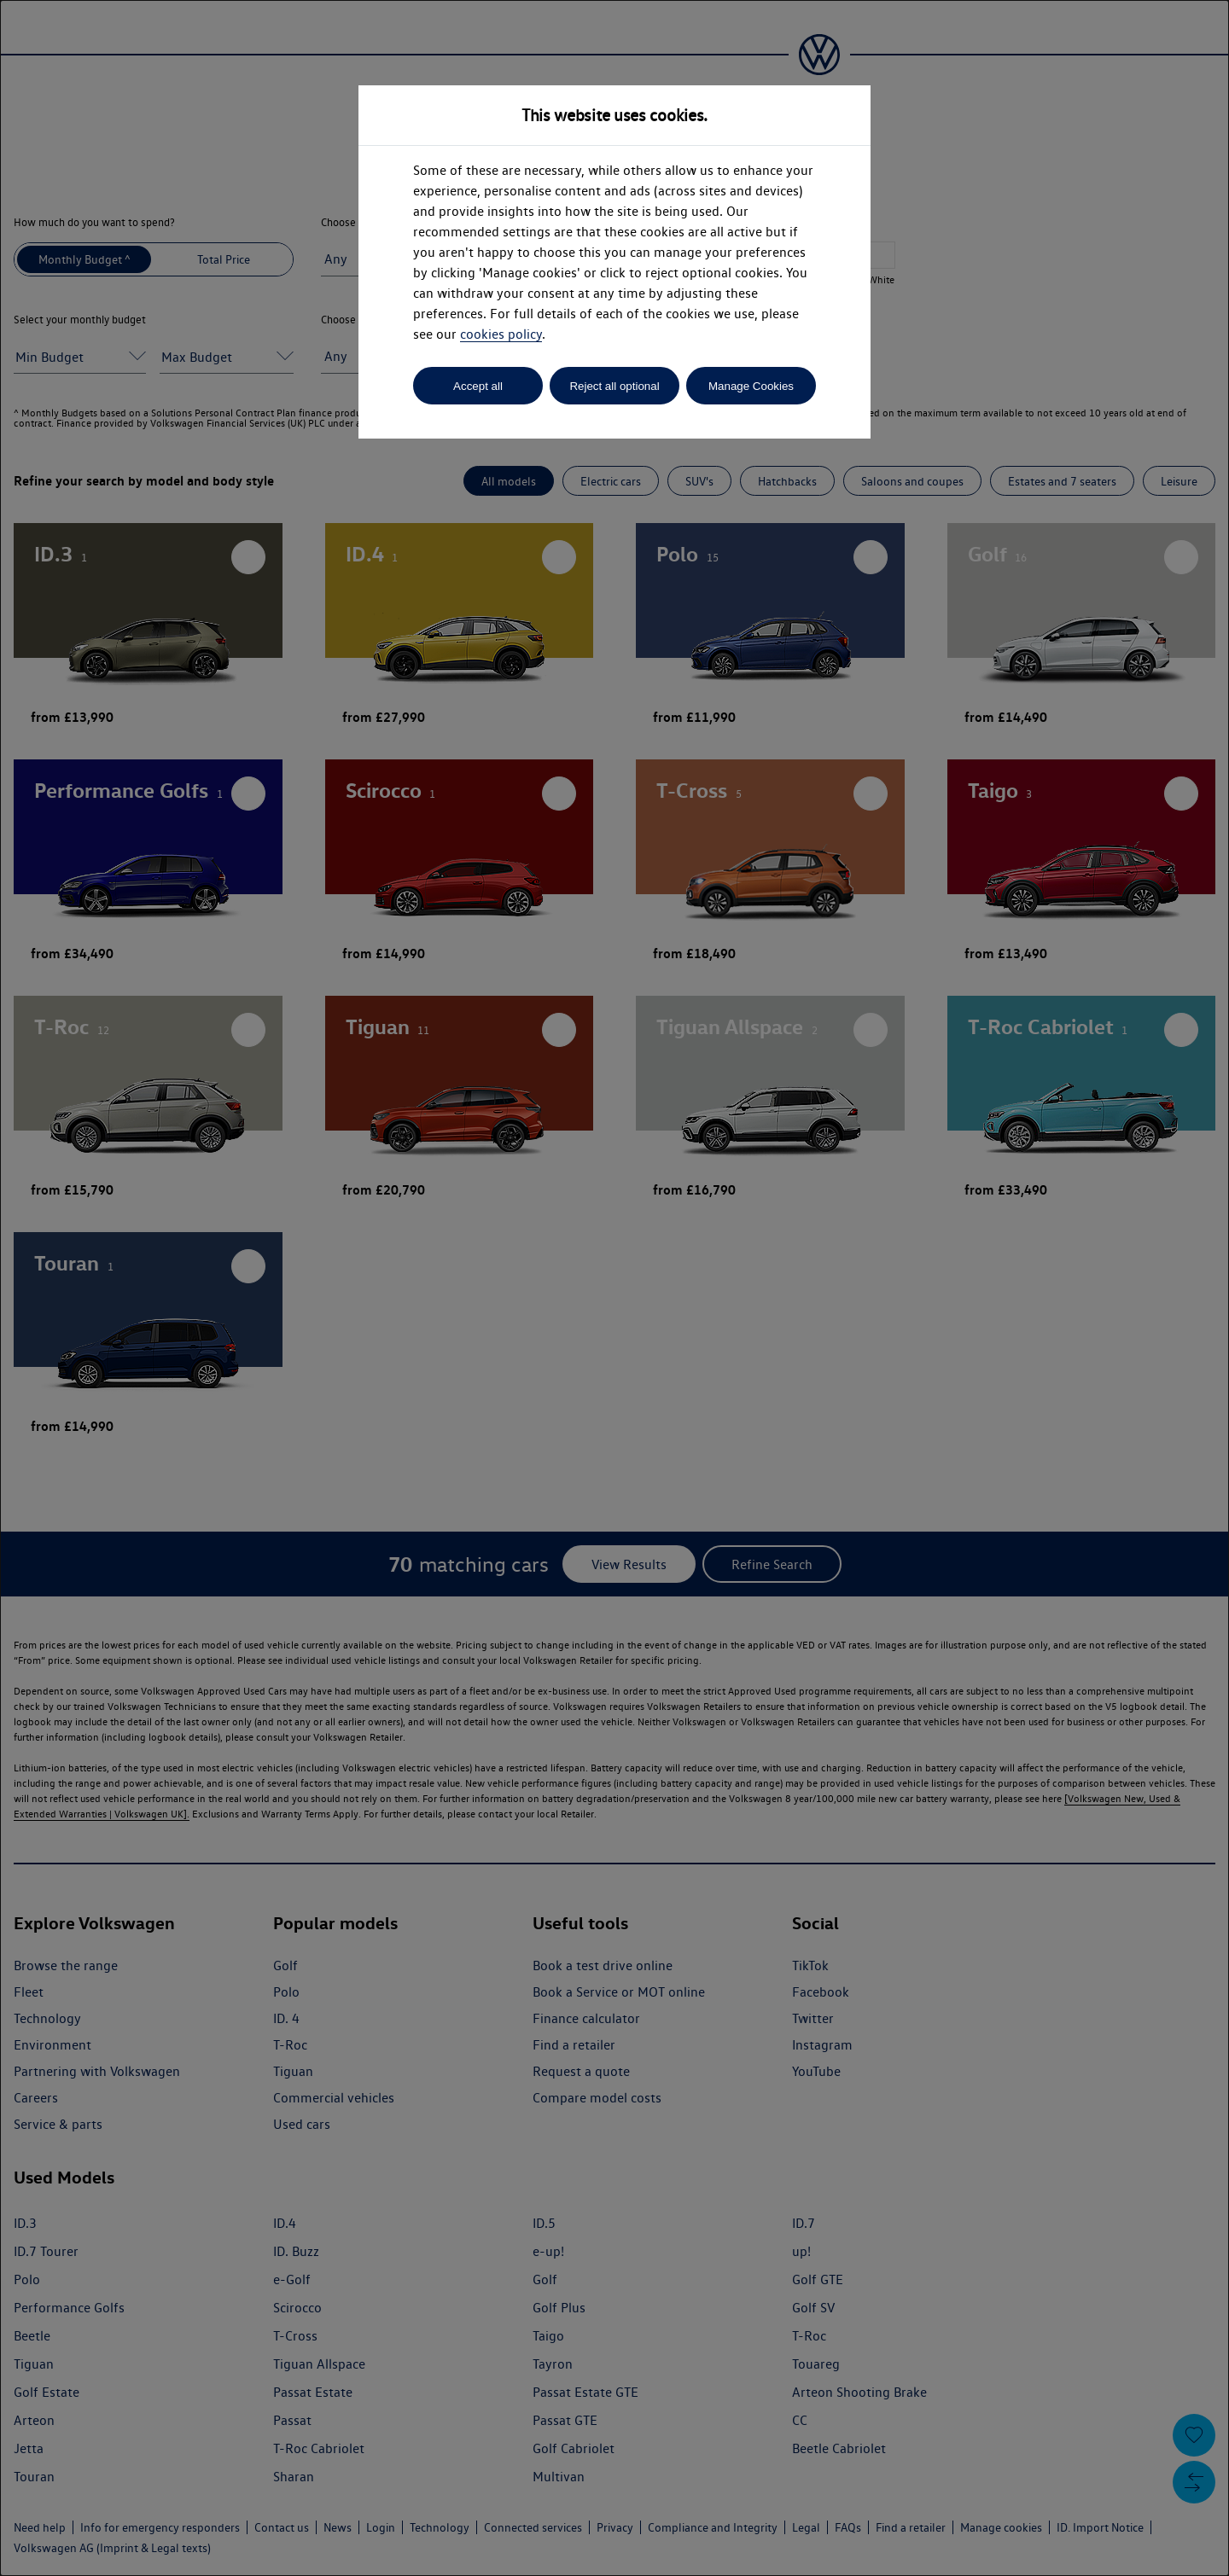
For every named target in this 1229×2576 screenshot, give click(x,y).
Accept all (478, 386)
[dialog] (614, 1288)
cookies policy (501, 334)
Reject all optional (614, 386)
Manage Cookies (751, 386)
